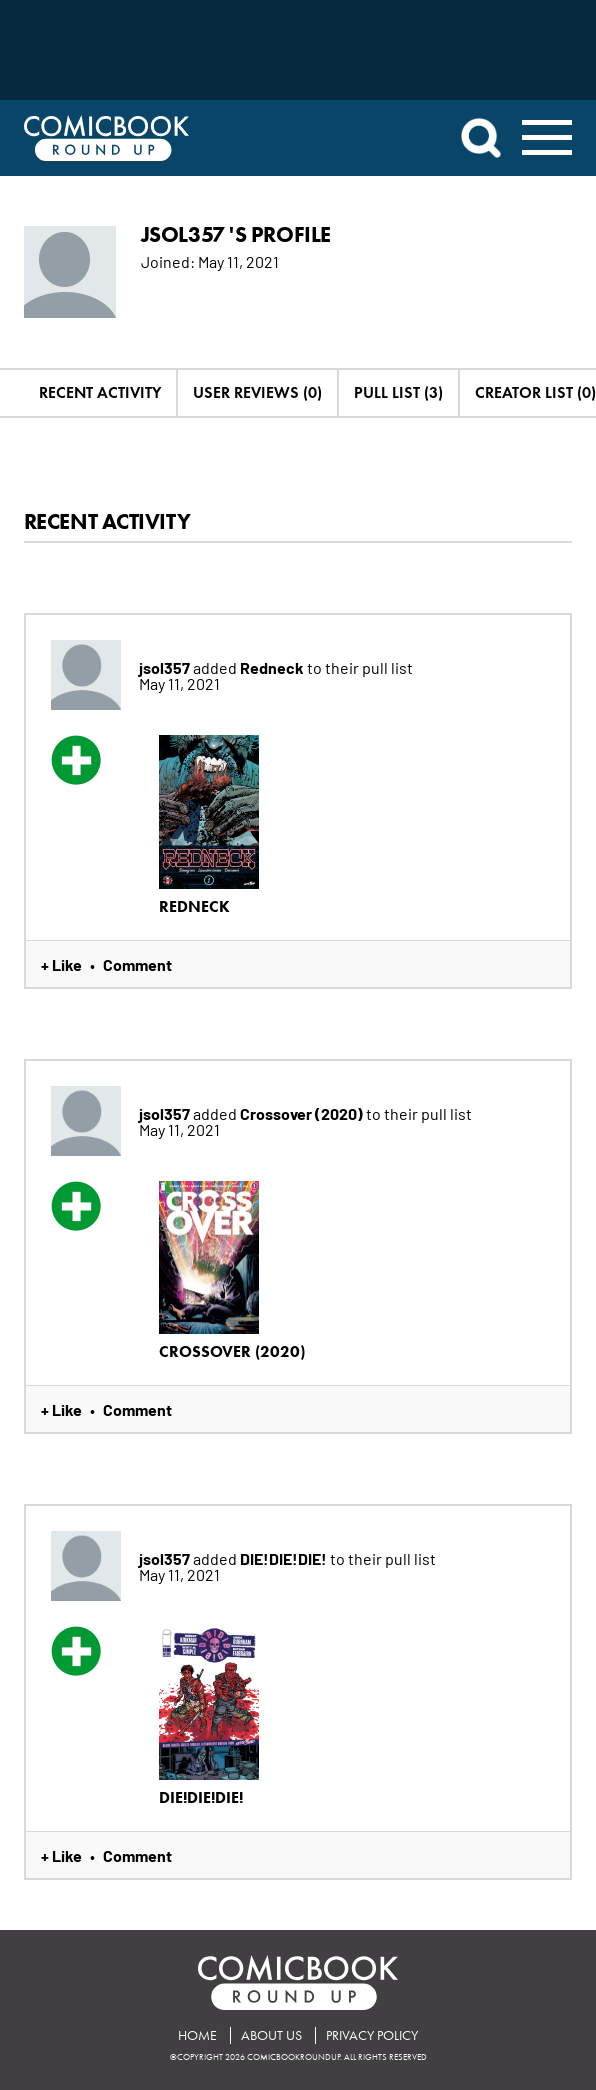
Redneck (273, 667)
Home (197, 2035)
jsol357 (166, 667)
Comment (137, 964)
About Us (271, 2035)
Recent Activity (100, 392)
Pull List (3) (398, 392)
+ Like (61, 964)
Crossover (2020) (303, 1113)
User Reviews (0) (257, 392)
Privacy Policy (372, 2035)
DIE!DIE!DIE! (285, 1558)
